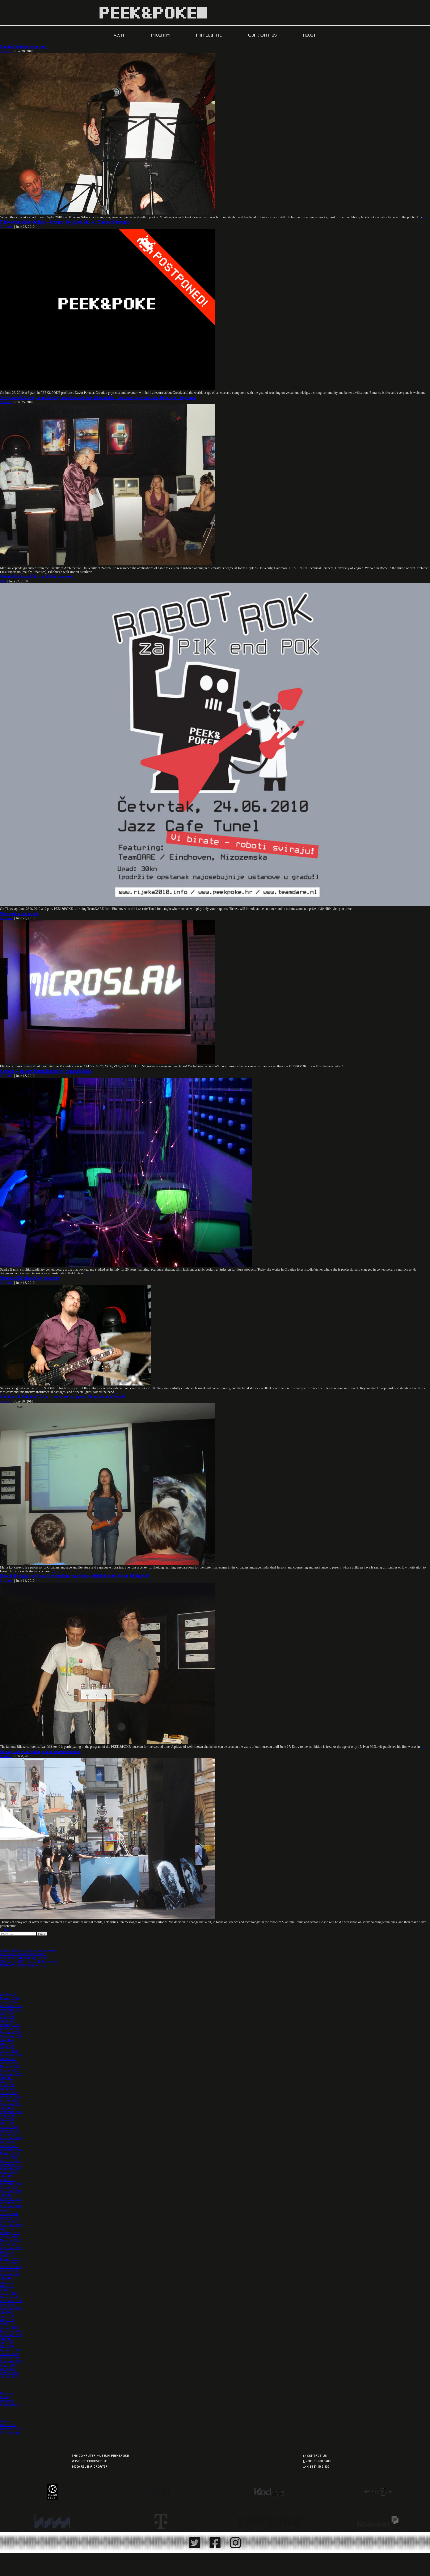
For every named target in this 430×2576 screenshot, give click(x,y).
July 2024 (6, 2040)
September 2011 (11, 2274)
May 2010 (7, 2320)
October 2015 (9, 2187)
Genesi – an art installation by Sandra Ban (45, 1071)
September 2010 (11, 2308)
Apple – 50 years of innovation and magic (28, 1950)
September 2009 (11, 2335)
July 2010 (6, 2312)
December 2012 (10, 2240)
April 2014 (7, 2210)
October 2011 (9, 2271)
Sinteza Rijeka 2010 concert (30, 1278)
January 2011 (9, 2293)
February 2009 (10, 2350)
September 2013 (11, 2225)
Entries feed (8, 2425)
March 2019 (8, 2142)
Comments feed (10, 2429)
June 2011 (7, 2282)
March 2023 (8, 2059)
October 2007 (9, 2373)
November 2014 (11, 2203)
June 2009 (7, 2342)
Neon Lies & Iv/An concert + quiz (23, 1954)
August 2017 (8, 2172)
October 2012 (9, 2244)
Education (7, 2393)
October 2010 (9, 2305)
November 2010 (11, 2301)
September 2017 (11, 2168)
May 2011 (7, 2286)
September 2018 (11, 2150)
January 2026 (9, 2002)
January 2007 (9, 2376)
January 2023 (9, 2063)
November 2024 (11, 2032)
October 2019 (9, 2134)
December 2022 (10, 2066)
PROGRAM (161, 34)
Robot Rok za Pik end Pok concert (37, 576)
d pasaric (6, 51)
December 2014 (10, 2199)
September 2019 (11, 2138)
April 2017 (7, 2180)
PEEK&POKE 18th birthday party (23, 1965)
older (5, 1929)
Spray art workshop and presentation (40, 1751)
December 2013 (10, 2218)
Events (4, 2397)
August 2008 (8, 2365)
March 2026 (8, 1995)
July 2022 (6, 2078)
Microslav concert (19, 913)
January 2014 (9, 2214)
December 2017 (10, 2161)
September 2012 (11, 2248)
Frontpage (7, 2401)
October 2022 (9, 2070)
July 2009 (6, 2339)
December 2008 (10, 2358)
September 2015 (11, 2191)
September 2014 (11, 2206)
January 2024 (9, 2051)
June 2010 (7, 2316)
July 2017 (6, 2176)
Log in (4, 2421)
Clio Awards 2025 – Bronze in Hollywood (28, 1961)
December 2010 (10, 2297)
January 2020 (9, 2127)
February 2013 (10, 2233)
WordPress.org (10, 2432)
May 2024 (7, 2044)
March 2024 (8, 2047)
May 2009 (7, 2346)
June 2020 (7, 2119)
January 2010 (9, 2327)
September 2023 (11, 2055)
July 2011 (6, 2278)
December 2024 (10, 2029)
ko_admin (6, 226)
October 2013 (9, 2221)
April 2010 (7, 2324)
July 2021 (6, 2108)
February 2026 (10, 1998)
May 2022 (7, 2081)
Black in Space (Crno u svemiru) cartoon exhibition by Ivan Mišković (74, 1576)
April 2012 (7, 2255)
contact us (317, 2455)
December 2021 (10, 2097)
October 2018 (9, 2146)
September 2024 (11, 2036)
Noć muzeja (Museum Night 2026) (23, 1958)
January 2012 (9, 2263)
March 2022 (8, 2089)
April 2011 (7, 2290)
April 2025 (7, 2017)
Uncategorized (10, 2404)
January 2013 (9, 2237)
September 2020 (11, 2112)
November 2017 (11, 2165)
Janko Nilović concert (23, 46)
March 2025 (8, 2021)
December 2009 (10, 2331)
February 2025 (10, 2025)
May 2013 (7, 2229)
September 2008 (11, 2361)
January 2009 (9, 2354)
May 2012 (7, 2252)
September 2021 (11, 2104)
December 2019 (10, 2131)
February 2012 (10, 2259)
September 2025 (11, 2010)
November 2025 (11, 2006)
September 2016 (11, 2184)
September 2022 (11, 2074)
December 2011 (10, 2267)
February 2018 (10, 2153)
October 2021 (9, 2100)
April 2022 (7, 2085)
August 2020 (8, 2116)
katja (3, 581)
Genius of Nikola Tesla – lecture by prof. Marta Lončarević (63, 1396)
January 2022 (9, 2093)
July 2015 (6, 2195)
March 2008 (8, 2369)
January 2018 (9, 2157)
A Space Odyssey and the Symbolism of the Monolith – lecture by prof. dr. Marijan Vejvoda (98, 397)
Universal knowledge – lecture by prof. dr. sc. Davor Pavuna (64, 222)
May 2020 (7, 2123)
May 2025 (7, 2013)
